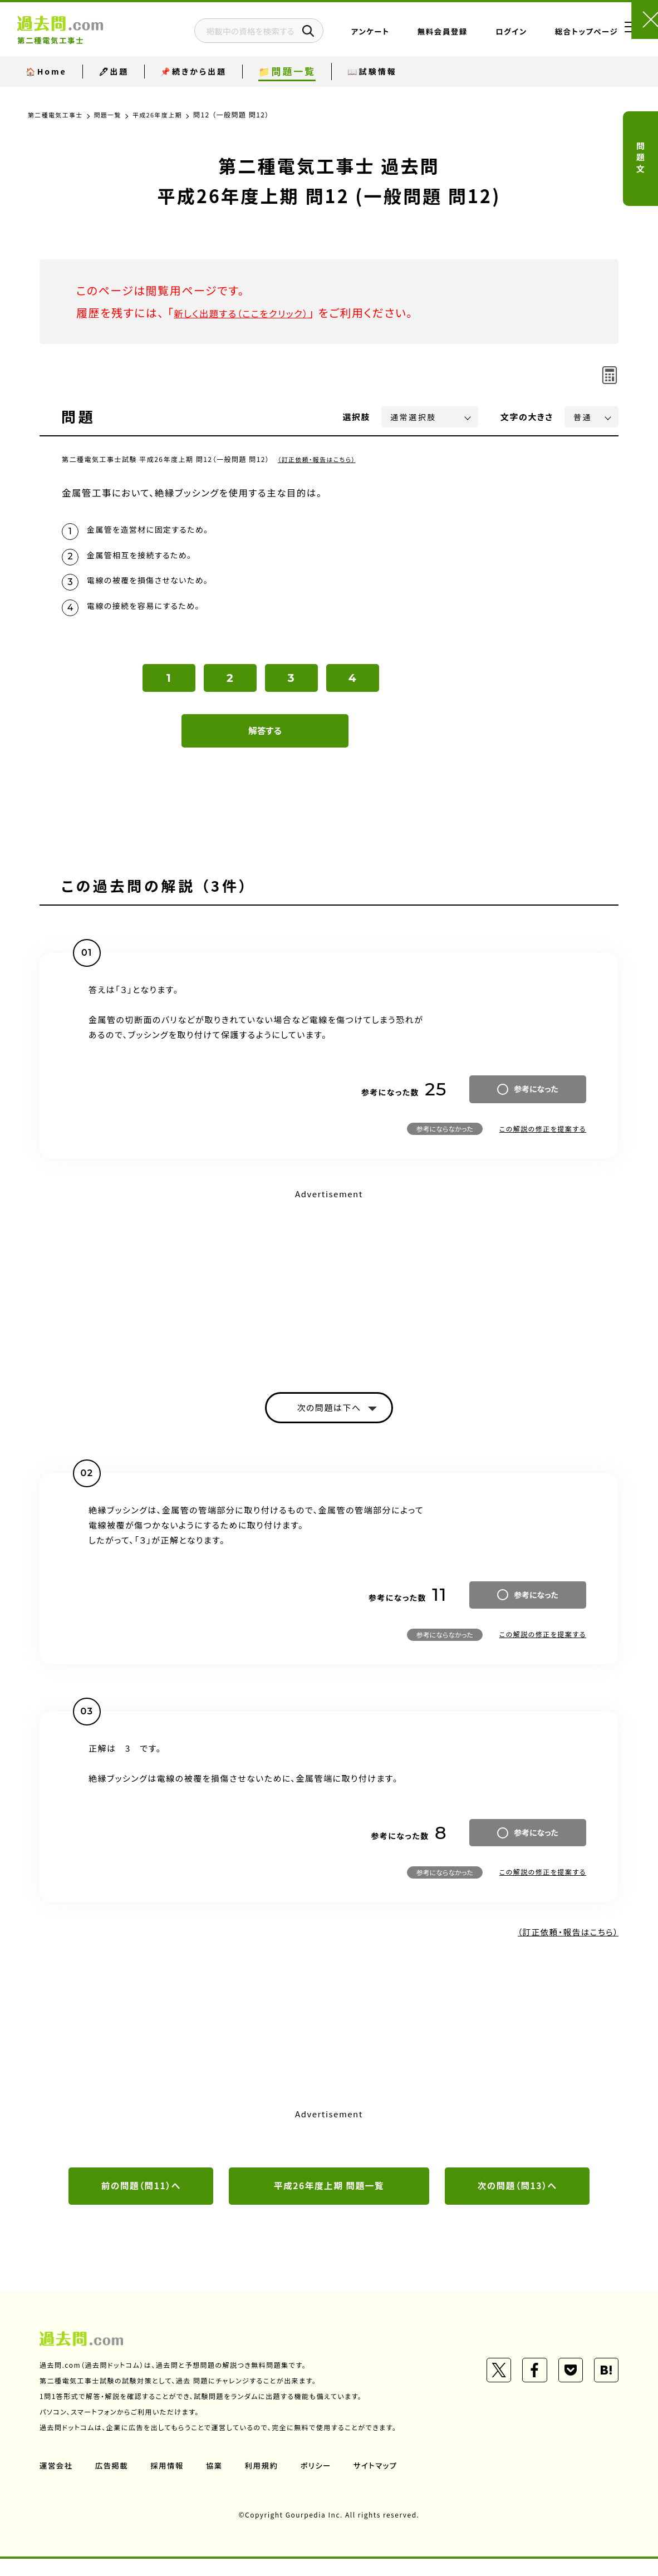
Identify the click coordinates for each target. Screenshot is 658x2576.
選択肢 (357, 416)
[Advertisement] (329, 1293)
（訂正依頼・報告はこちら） (320, 459)
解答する (265, 743)
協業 (218, 2482)
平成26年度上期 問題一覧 (329, 2202)
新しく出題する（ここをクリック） (255, 312)
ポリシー (322, 2482)
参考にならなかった (444, 1141)
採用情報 (170, 2482)
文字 (526, 416)
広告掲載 (113, 2482)
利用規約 (266, 2482)
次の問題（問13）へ (517, 2202)
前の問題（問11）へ (141, 2202)
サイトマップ (383, 2482)
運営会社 (57, 2482)
